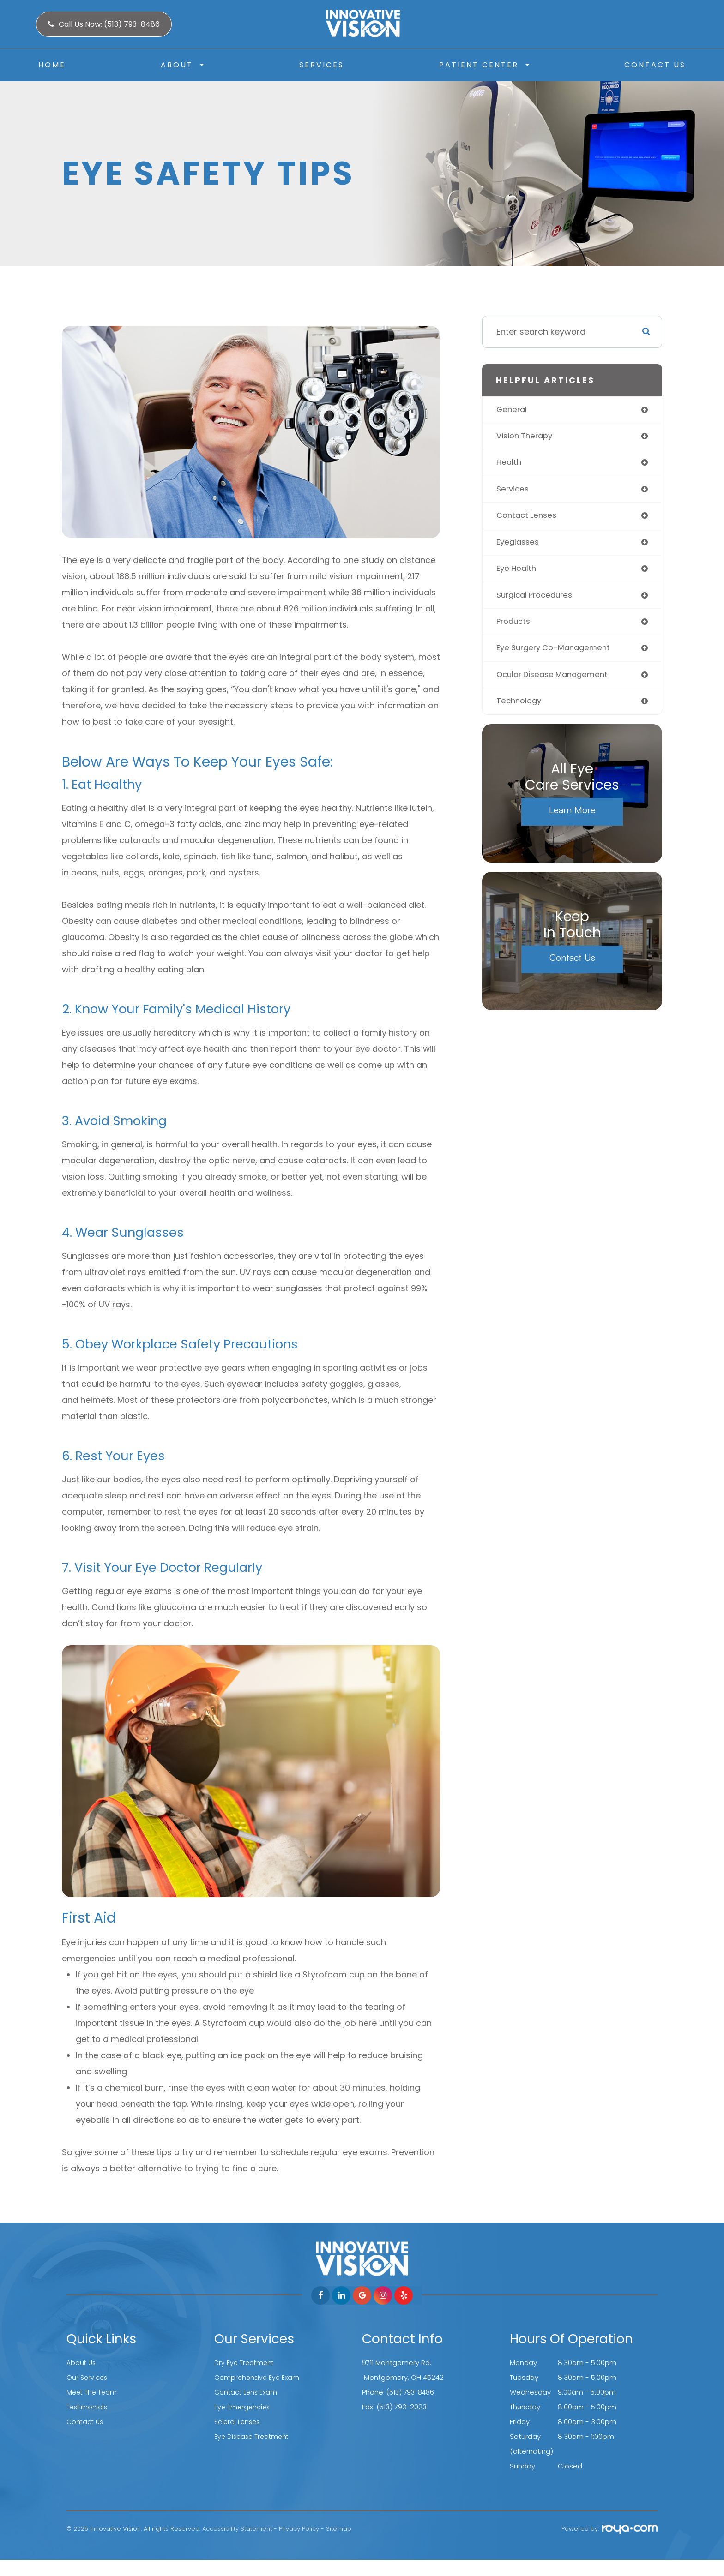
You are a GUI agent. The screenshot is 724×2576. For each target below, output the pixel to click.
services (513, 491)
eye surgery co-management (557, 655)
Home (52, 65)
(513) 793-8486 (412, 2392)
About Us (81, 2362)
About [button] (182, 65)
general (512, 410)
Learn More (572, 818)
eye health (517, 573)
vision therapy (526, 437)
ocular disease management (556, 682)
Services (321, 65)
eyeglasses (519, 546)
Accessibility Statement (237, 2528)
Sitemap (338, 2528)
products (514, 628)
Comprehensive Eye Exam (258, 2377)
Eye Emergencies (243, 2407)
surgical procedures (537, 600)
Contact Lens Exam (247, 2392)
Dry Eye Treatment (245, 2362)
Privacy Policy (299, 2528)
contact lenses (528, 519)
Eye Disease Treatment (253, 2436)
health (509, 464)
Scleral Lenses (238, 2421)
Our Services (87, 2377)
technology (520, 709)
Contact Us (655, 65)
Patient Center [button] (484, 65)
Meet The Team (92, 2392)
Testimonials (87, 2407)
